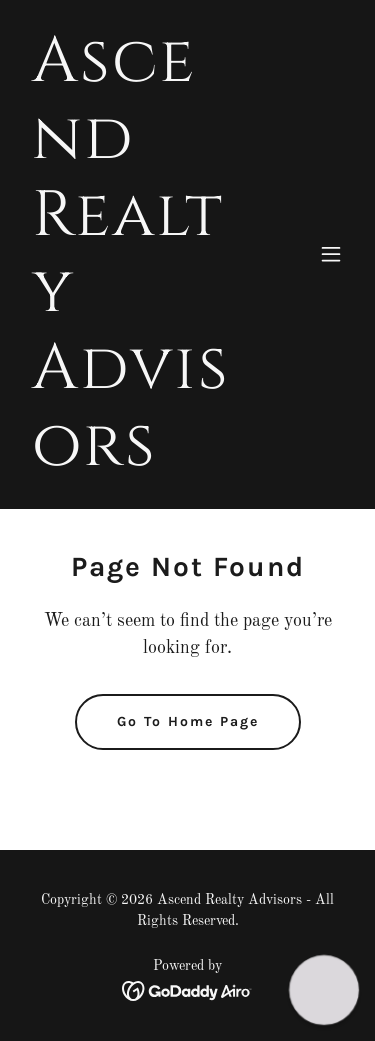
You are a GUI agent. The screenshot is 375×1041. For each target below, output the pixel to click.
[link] (138, 461)
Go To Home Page (188, 721)
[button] (331, 254)
